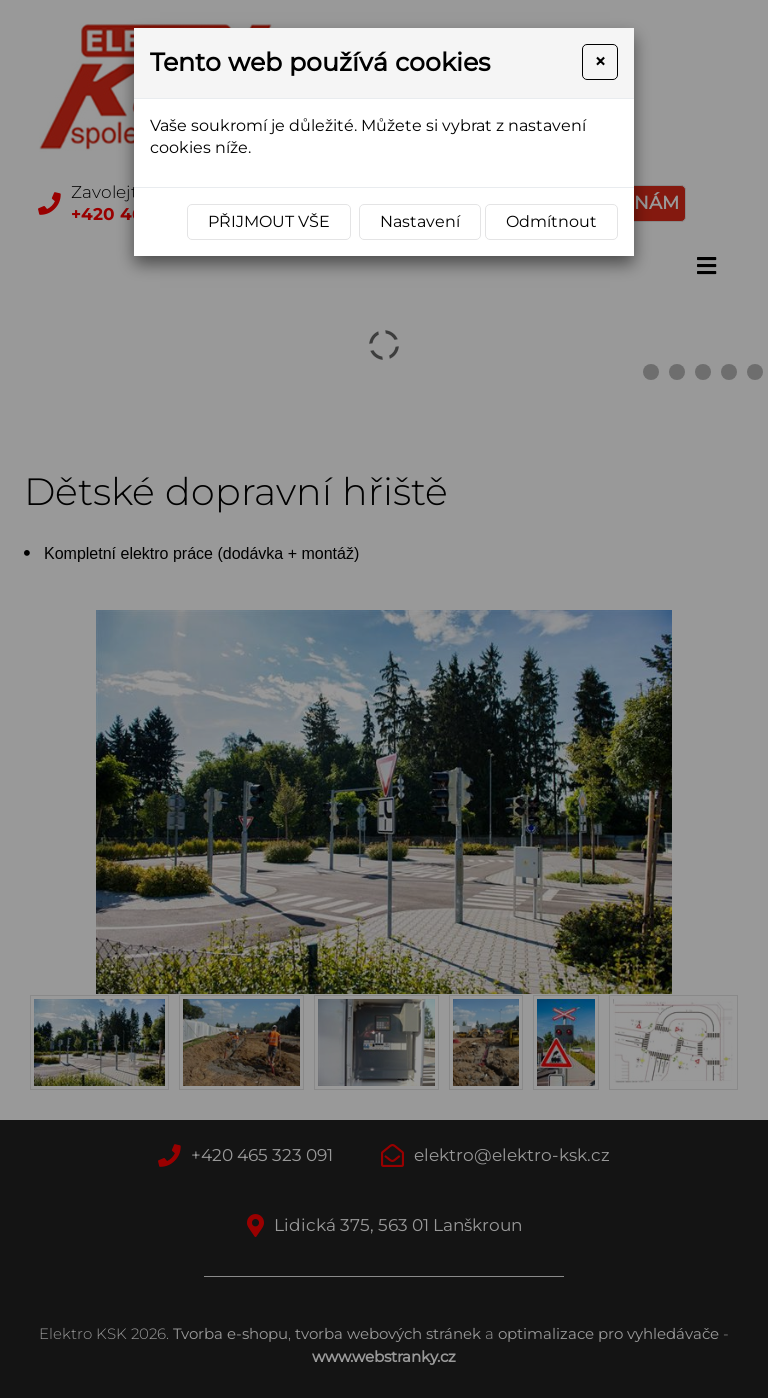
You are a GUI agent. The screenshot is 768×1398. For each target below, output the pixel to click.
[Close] (600, 62)
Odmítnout (551, 221)
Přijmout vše (269, 221)
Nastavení (420, 221)
